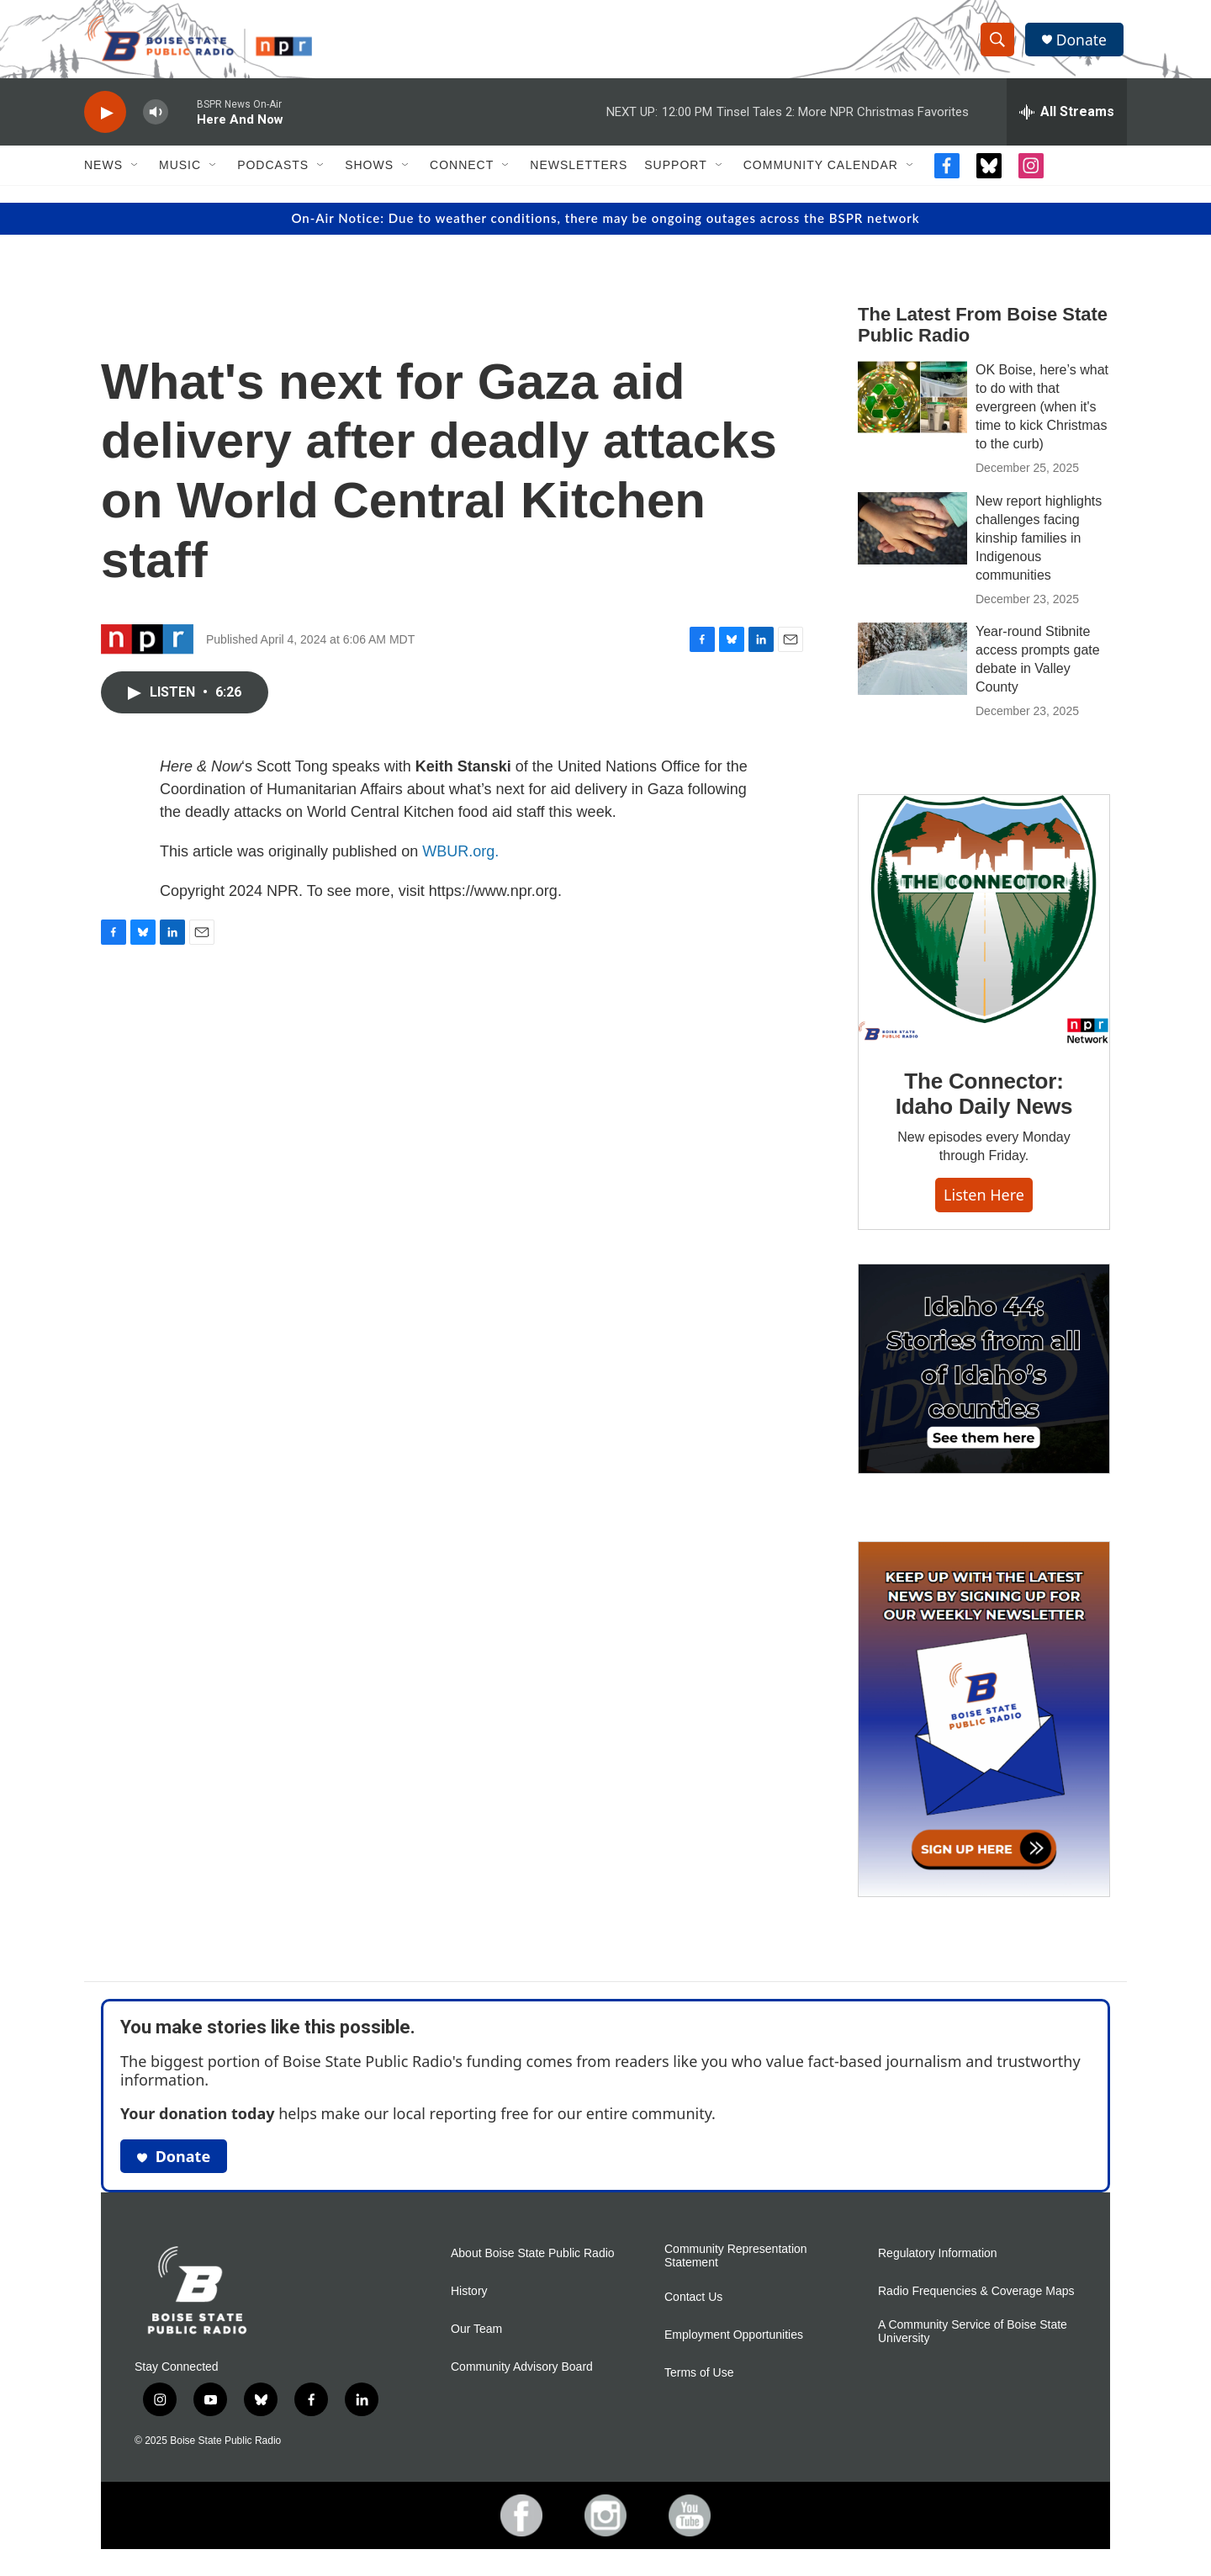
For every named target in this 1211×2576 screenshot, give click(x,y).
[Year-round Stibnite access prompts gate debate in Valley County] (912, 669)
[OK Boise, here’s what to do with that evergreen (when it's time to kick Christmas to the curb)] (912, 406)
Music (180, 175)
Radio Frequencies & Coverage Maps (976, 2301)
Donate (1084, 44)
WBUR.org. (460, 861)
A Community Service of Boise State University (972, 2342)
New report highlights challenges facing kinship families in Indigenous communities (1039, 547)
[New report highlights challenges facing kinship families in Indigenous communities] (912, 537)
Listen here (984, 1204)
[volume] (155, 122)
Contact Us (693, 2307)
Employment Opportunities (733, 2345)
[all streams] (1067, 122)
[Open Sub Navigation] (135, 175)
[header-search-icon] (999, 44)
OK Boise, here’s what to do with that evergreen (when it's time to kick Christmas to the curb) (1042, 416)
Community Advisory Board (522, 2377)
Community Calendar (820, 175)
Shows (369, 175)
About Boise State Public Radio (533, 2263)
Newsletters (578, 175)
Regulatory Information (937, 2263)
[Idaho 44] (984, 1378)
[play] (105, 122)
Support (675, 175)
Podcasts (273, 175)
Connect (462, 175)
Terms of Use (698, 2383)
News (103, 175)
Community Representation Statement (735, 2266)
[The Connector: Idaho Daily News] (984, 929)
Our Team (476, 2339)
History (469, 2301)
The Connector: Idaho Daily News (984, 1104)
